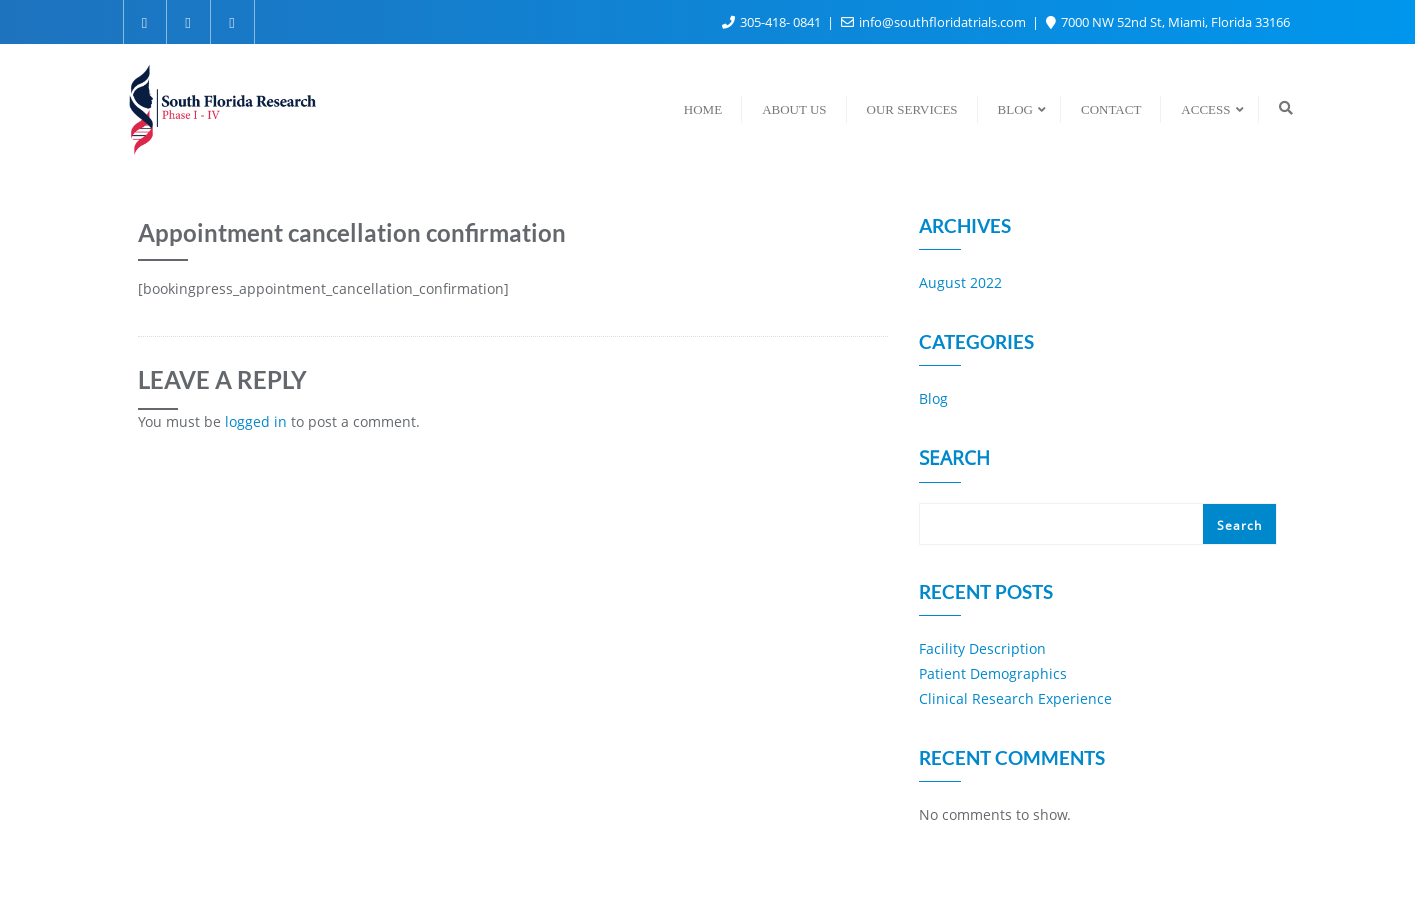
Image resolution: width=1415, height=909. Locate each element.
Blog (933, 398)
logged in (256, 421)
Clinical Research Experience (1015, 698)
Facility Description (982, 648)
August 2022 (960, 282)
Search (954, 460)
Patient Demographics (993, 673)
